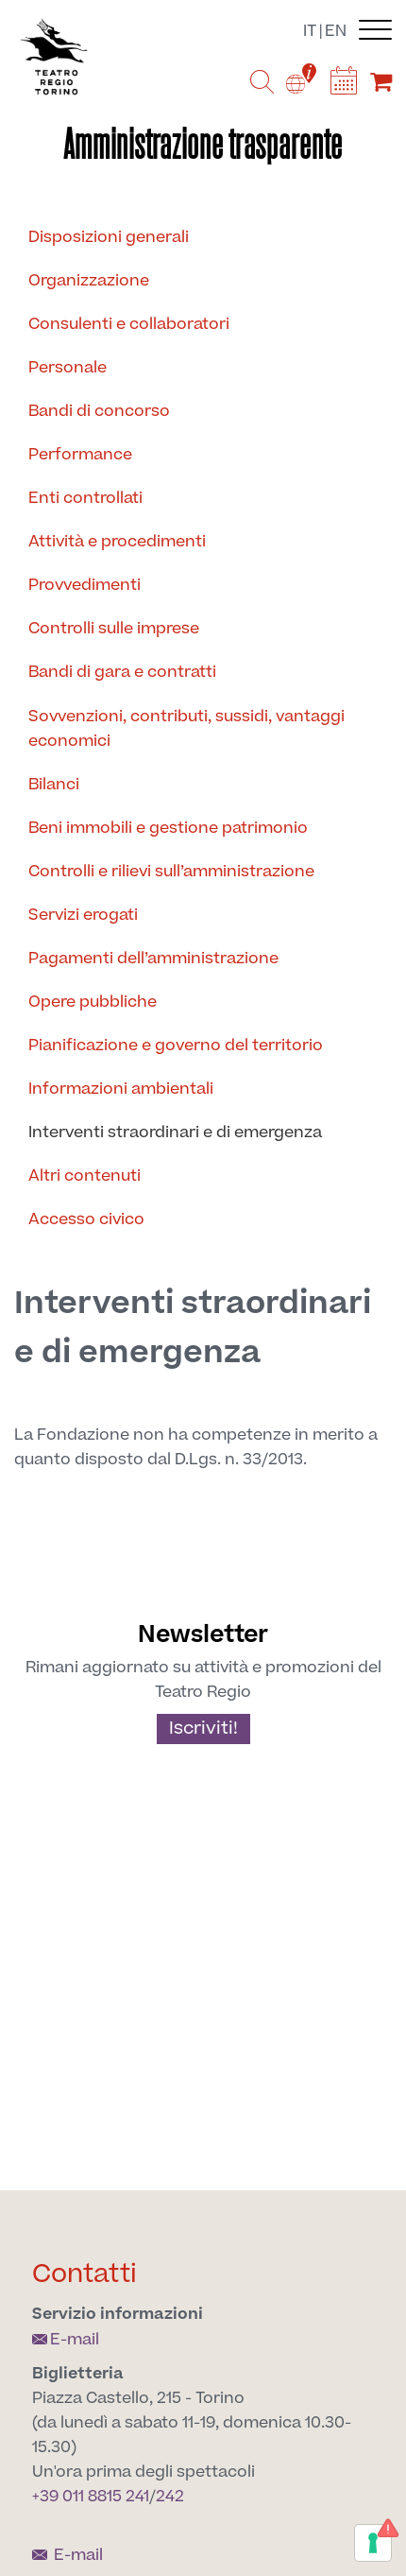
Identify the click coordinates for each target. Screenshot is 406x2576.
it (309, 31)
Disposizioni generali (108, 237)
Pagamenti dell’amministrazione (153, 958)
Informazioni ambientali (120, 1089)
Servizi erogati (83, 915)
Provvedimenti (84, 585)
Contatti (84, 2274)
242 (170, 2496)
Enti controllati (85, 498)
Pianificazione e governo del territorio (175, 1045)
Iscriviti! (203, 1728)
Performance (80, 454)
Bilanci (53, 784)
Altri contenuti (84, 1176)
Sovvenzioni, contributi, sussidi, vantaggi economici (186, 728)
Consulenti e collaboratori (128, 324)
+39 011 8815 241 (90, 2496)
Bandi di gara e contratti (122, 672)
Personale (67, 367)
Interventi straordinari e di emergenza (175, 1132)
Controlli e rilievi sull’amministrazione (171, 871)
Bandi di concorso (99, 411)
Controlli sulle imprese (113, 628)
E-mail (65, 2339)
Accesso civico (86, 1219)
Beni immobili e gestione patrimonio (168, 828)
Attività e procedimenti (117, 541)
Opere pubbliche (92, 1002)
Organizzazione (88, 280)
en (336, 31)
